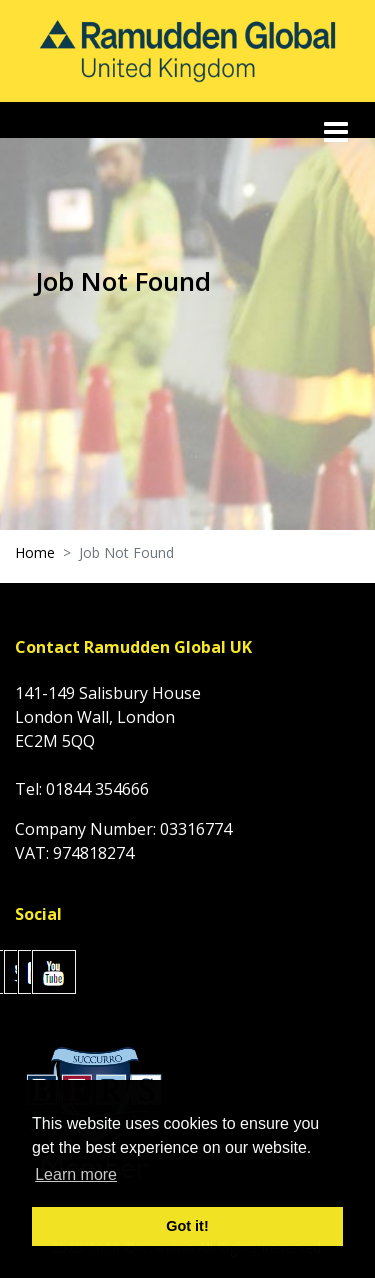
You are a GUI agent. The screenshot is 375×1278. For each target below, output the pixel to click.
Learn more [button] (76, 1174)
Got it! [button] (187, 1226)
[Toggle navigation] (338, 132)
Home (35, 552)
